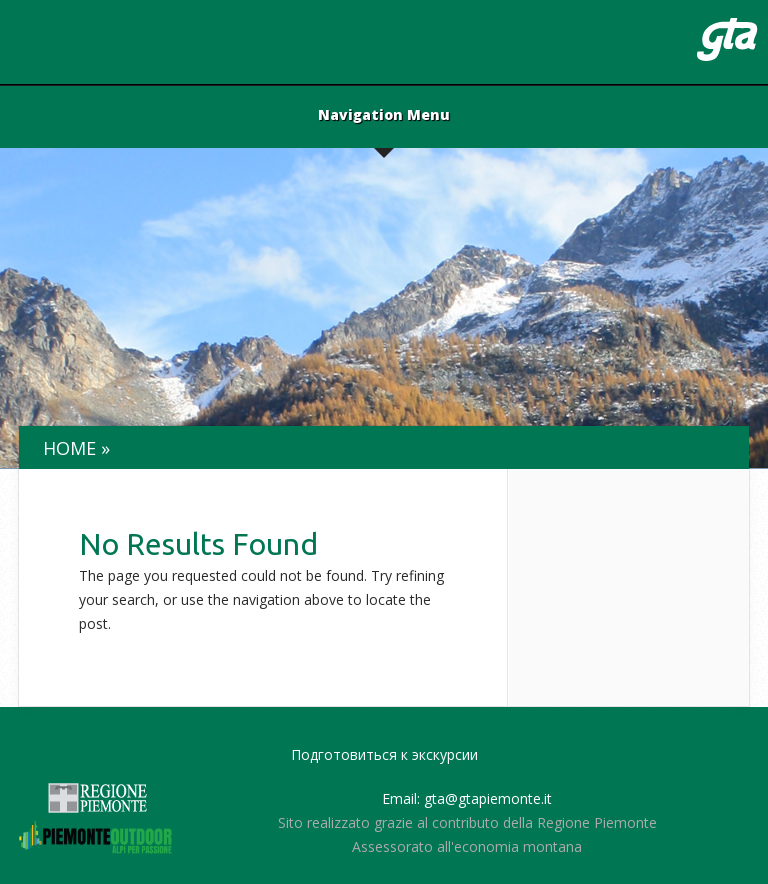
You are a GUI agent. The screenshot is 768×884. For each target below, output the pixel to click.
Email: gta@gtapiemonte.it (467, 798)
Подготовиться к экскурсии (384, 754)
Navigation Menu (384, 116)
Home (69, 448)
